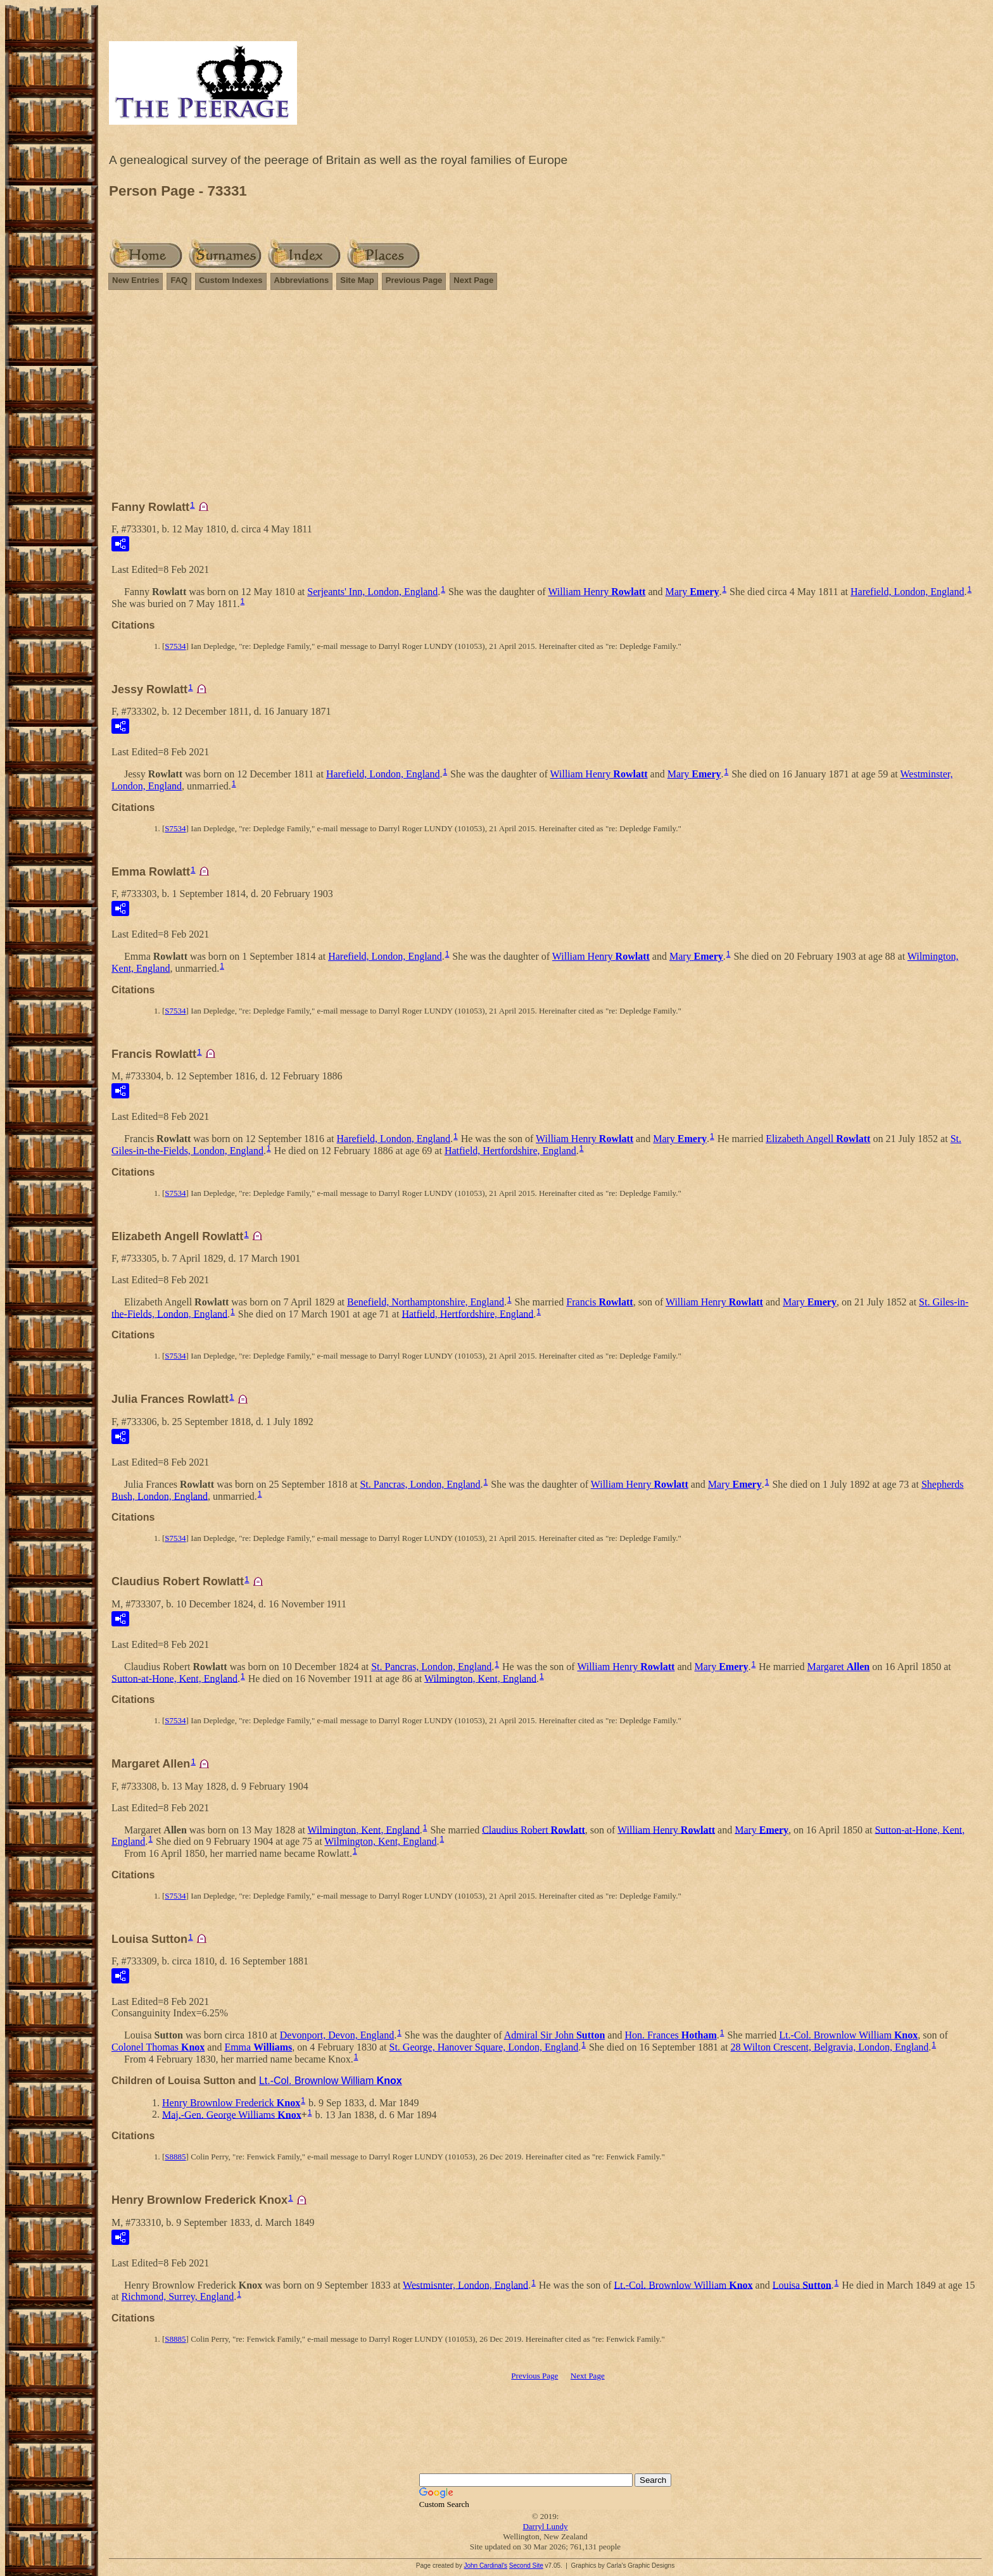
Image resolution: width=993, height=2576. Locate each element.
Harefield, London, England (908, 591)
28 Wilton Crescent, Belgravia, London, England (829, 2047)
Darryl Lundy (544, 2526)
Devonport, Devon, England (337, 2035)
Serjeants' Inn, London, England (372, 591)
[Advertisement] (545, 400)
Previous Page (414, 280)
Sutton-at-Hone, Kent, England (174, 1678)
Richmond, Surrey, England (178, 2296)
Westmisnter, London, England (465, 2284)
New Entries (135, 280)
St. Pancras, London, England (420, 1484)
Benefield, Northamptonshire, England (425, 1302)
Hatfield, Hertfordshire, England (510, 1150)
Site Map (357, 280)
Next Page (473, 280)
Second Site (526, 2565)
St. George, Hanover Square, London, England (484, 2047)
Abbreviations (301, 280)
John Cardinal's (485, 2565)
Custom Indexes (230, 280)
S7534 (175, 646)
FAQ (178, 280)
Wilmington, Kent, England (480, 1678)
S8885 (175, 2156)
